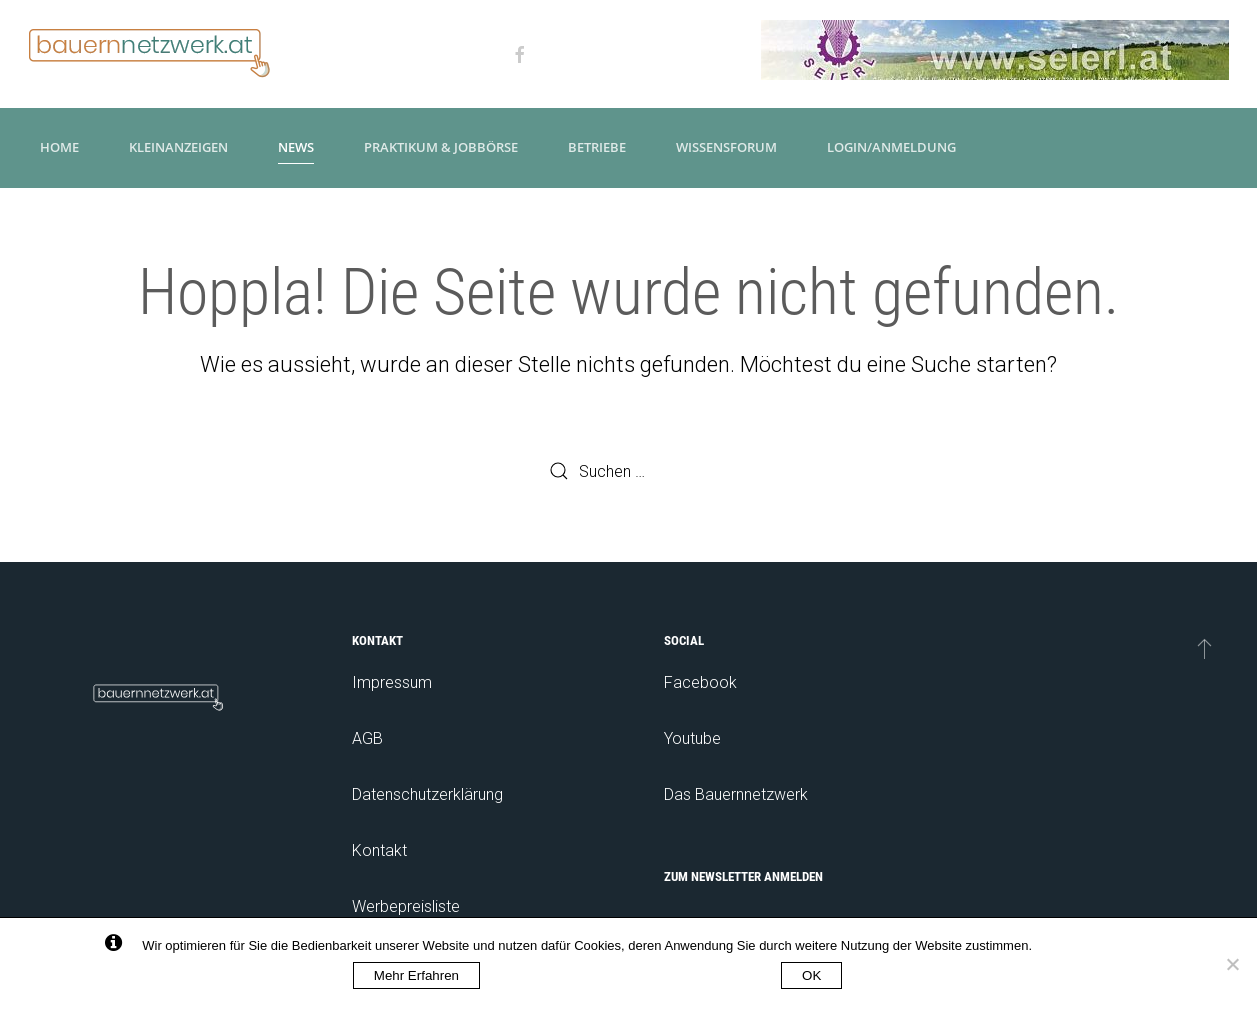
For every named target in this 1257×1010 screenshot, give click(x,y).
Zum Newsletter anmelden (743, 876)
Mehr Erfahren (416, 975)
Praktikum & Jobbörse (441, 147)
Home (59, 147)
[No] (1232, 964)
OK (811, 975)
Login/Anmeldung (891, 147)
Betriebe (597, 147)
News (296, 147)
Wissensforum (726, 147)
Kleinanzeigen (178, 147)
